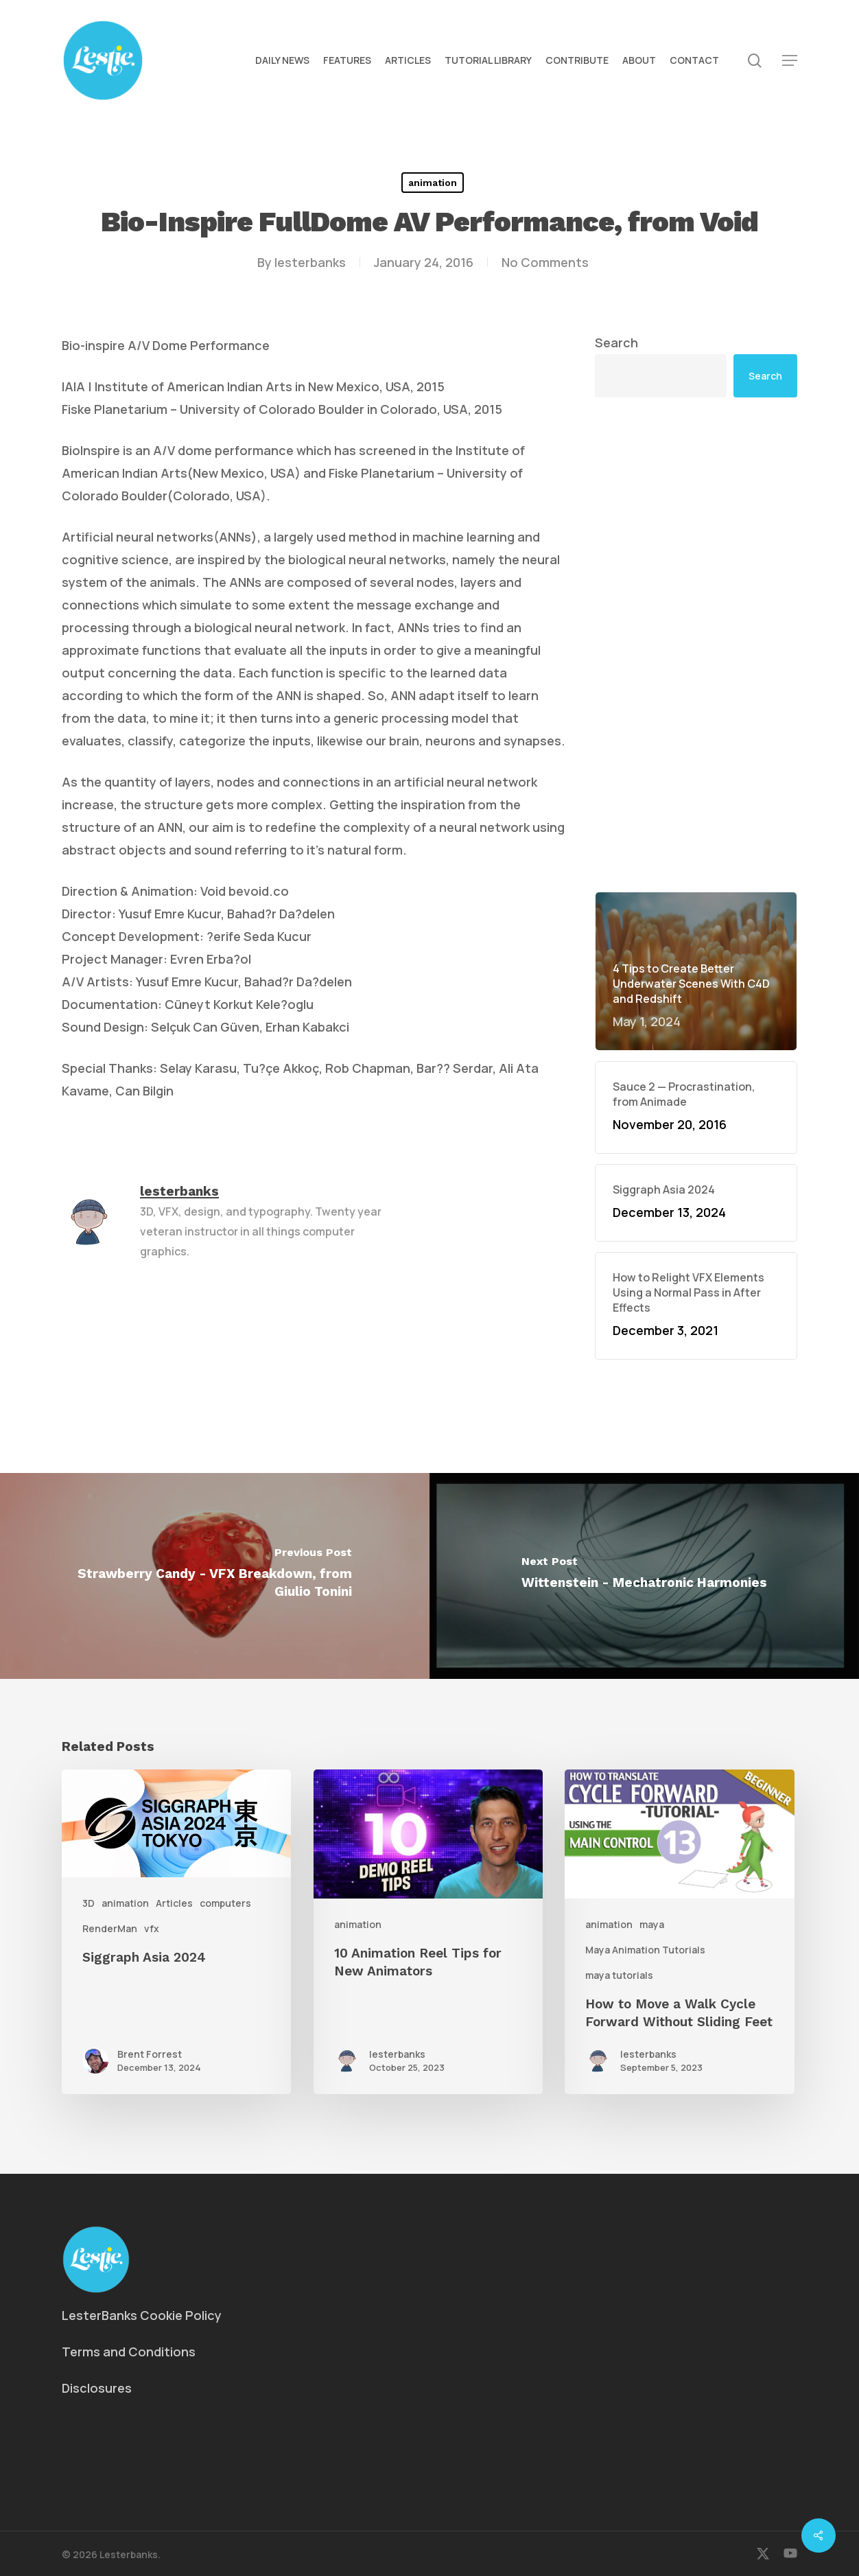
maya (651, 1924)
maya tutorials (619, 1975)
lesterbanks (310, 262)
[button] (789, 61)
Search (616, 342)
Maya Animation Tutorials (645, 1949)
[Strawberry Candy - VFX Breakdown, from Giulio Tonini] (214, 1576)
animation (432, 182)
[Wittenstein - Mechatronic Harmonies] (644, 1576)
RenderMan (109, 1928)
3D (88, 1903)
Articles (174, 1903)
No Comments (545, 262)
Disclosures (97, 2388)
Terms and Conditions (129, 2351)
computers (225, 1903)
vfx (151, 1928)
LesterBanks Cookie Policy (142, 2315)
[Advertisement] (696, 644)
